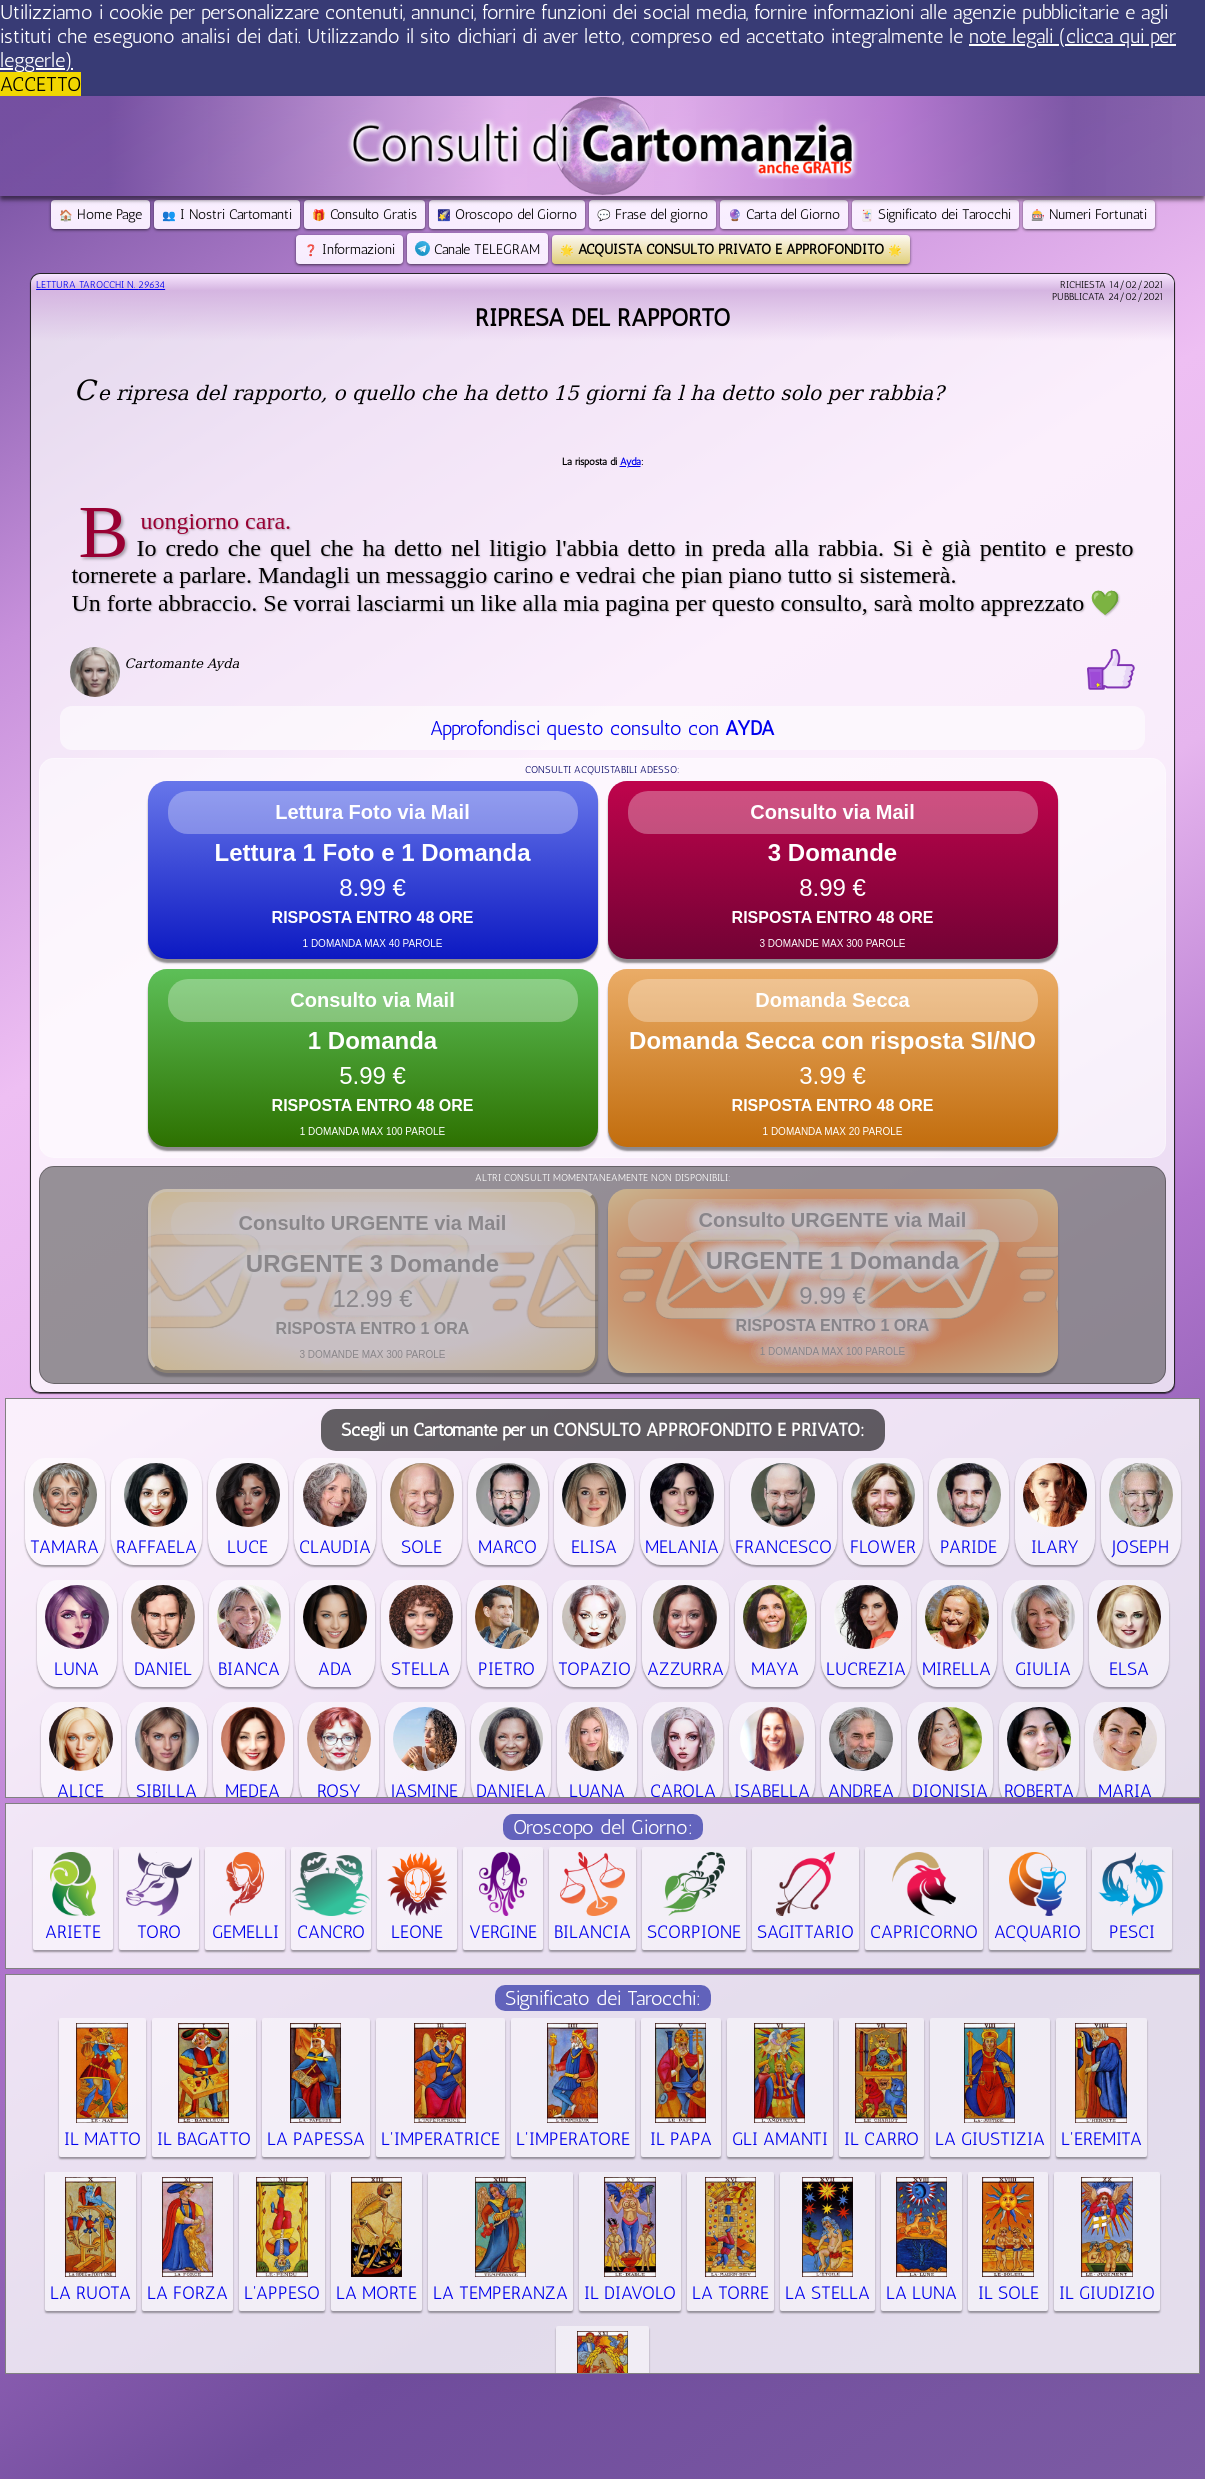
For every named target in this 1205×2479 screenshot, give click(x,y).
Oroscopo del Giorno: (603, 1827)
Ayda (630, 462)
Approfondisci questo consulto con (602, 728)
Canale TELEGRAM (477, 249)
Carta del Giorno (784, 214)
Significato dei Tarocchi (935, 214)
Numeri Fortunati (1089, 214)
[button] (373, 870)
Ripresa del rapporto (602, 317)
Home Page (100, 214)
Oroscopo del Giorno (507, 214)
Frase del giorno (652, 214)
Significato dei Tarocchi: (603, 1998)
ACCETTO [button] (40, 84)
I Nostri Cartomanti (227, 214)
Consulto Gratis (364, 214)
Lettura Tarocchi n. (100, 285)
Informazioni (349, 249)
